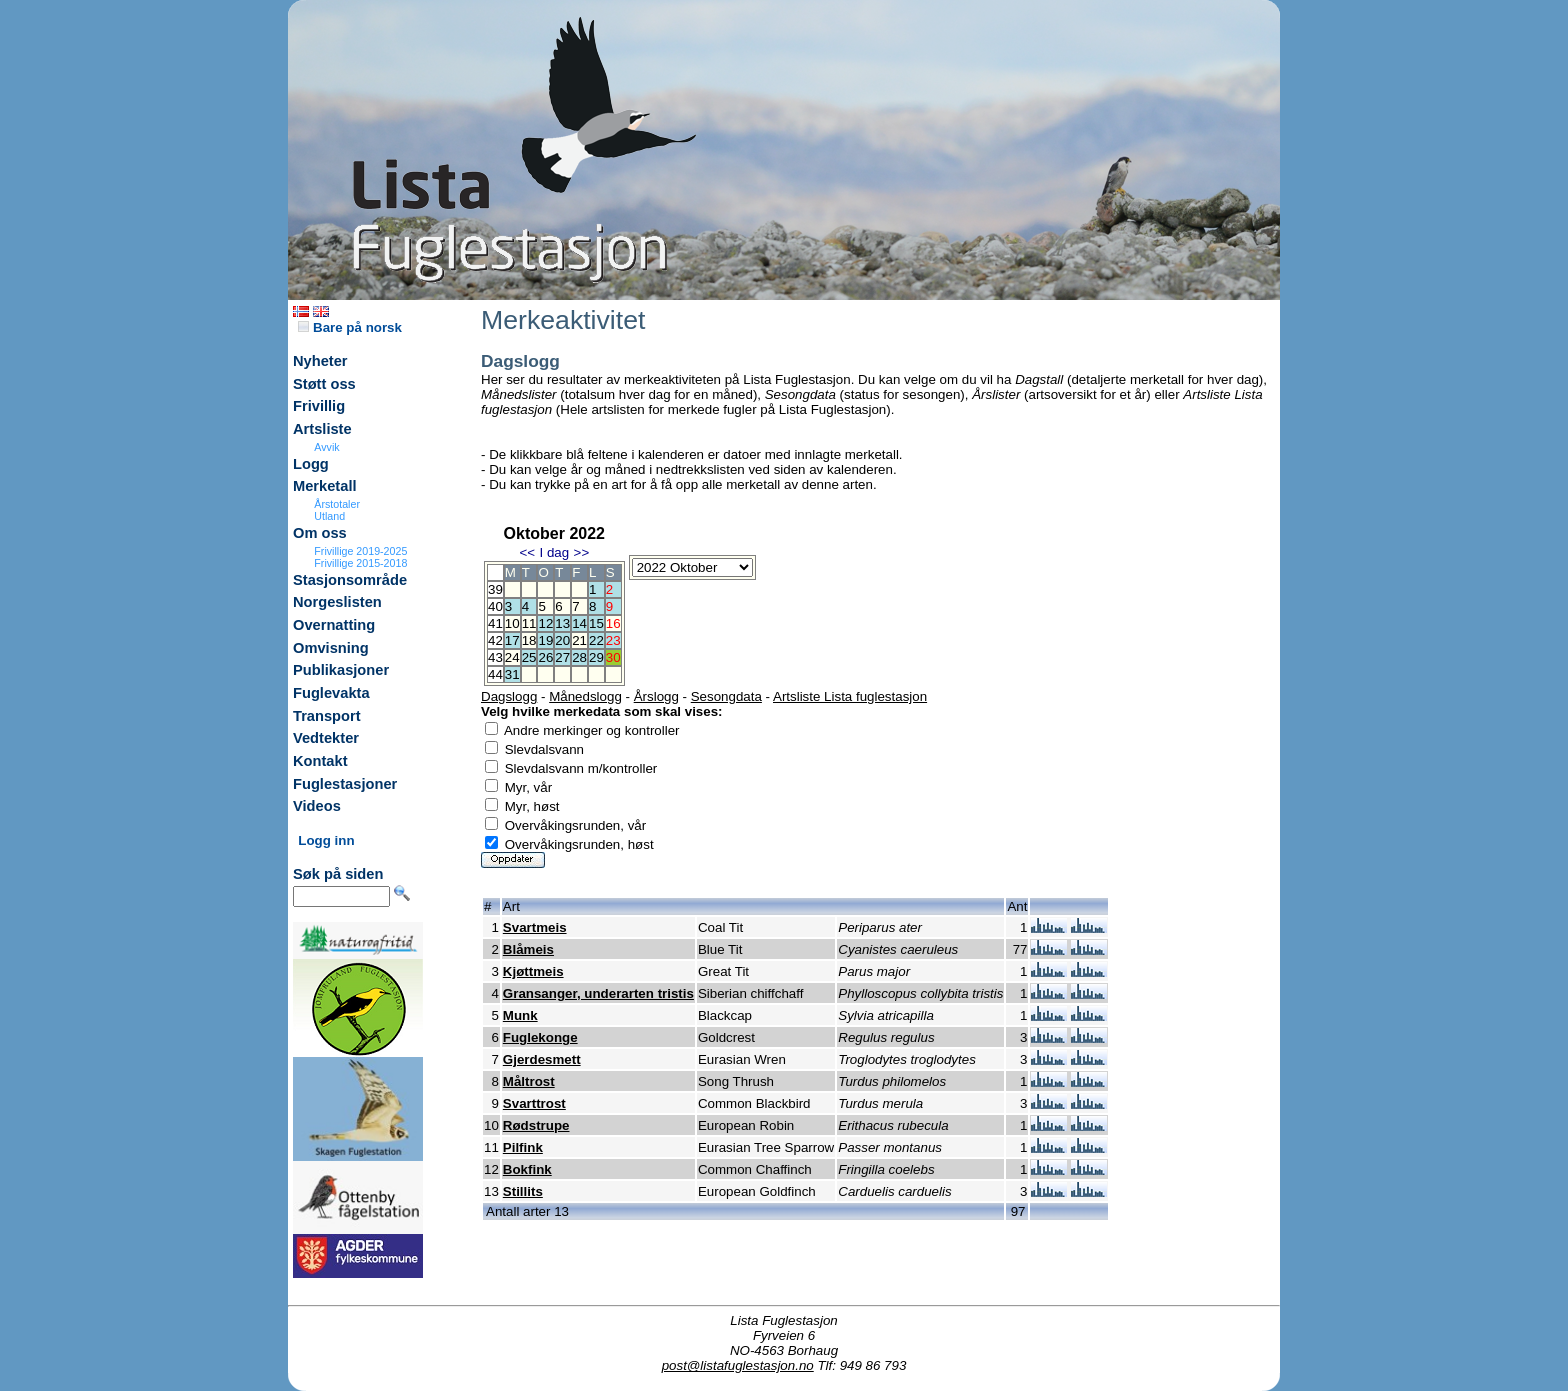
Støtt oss (324, 384)
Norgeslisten (337, 602)
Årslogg (656, 696)
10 (512, 623)
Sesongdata (726, 696)
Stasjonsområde (350, 580)
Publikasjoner (341, 670)
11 (529, 623)
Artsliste (322, 429)
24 (512, 657)
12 (545, 623)
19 (545, 640)
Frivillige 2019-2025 (360, 551)
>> (582, 552)
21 (579, 640)
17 (512, 640)
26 (545, 657)
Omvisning (331, 648)
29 (596, 657)
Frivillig (319, 406)
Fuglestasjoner (345, 784)
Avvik (326, 447)
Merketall (325, 486)
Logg (311, 464)
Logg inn (326, 840)
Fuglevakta (331, 693)
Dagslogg (509, 696)
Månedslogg (585, 696)
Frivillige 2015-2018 (360, 563)
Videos (317, 806)
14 (579, 623)
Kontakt (320, 761)
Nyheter (320, 361)
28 (579, 657)
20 (562, 640)
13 (562, 623)
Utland (329, 516)
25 (529, 657)
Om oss (320, 533)
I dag (554, 552)
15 (596, 623)
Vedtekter (326, 738)
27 (562, 657)
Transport (327, 716)
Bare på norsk (350, 327)
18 (529, 640)
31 (512, 674)
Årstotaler (337, 504)
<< (527, 552)
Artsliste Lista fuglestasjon (850, 696)
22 (596, 640)
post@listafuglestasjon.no (738, 1365)
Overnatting (334, 625)
